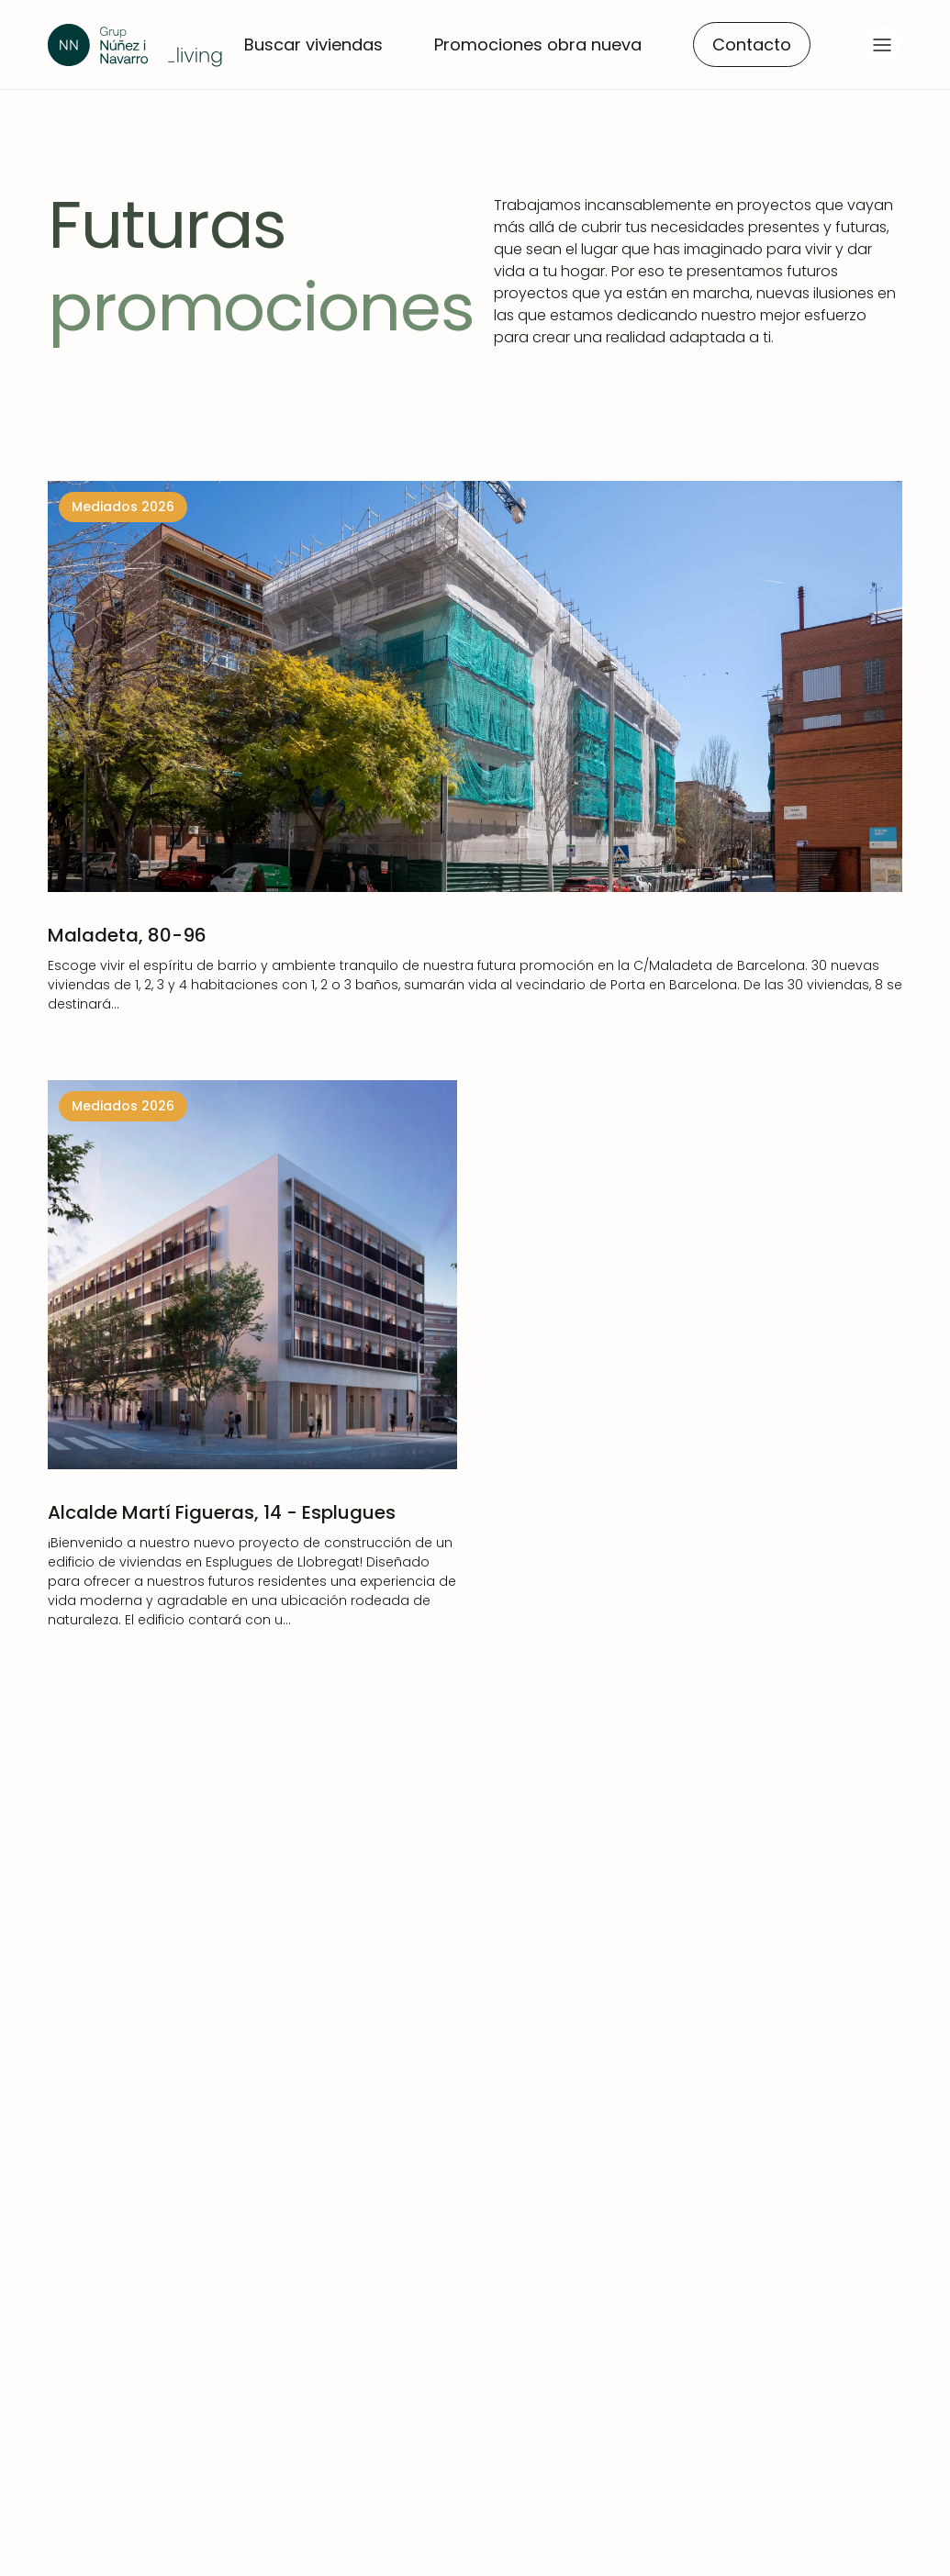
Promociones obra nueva (538, 44)
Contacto (751, 44)
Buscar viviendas (313, 44)
